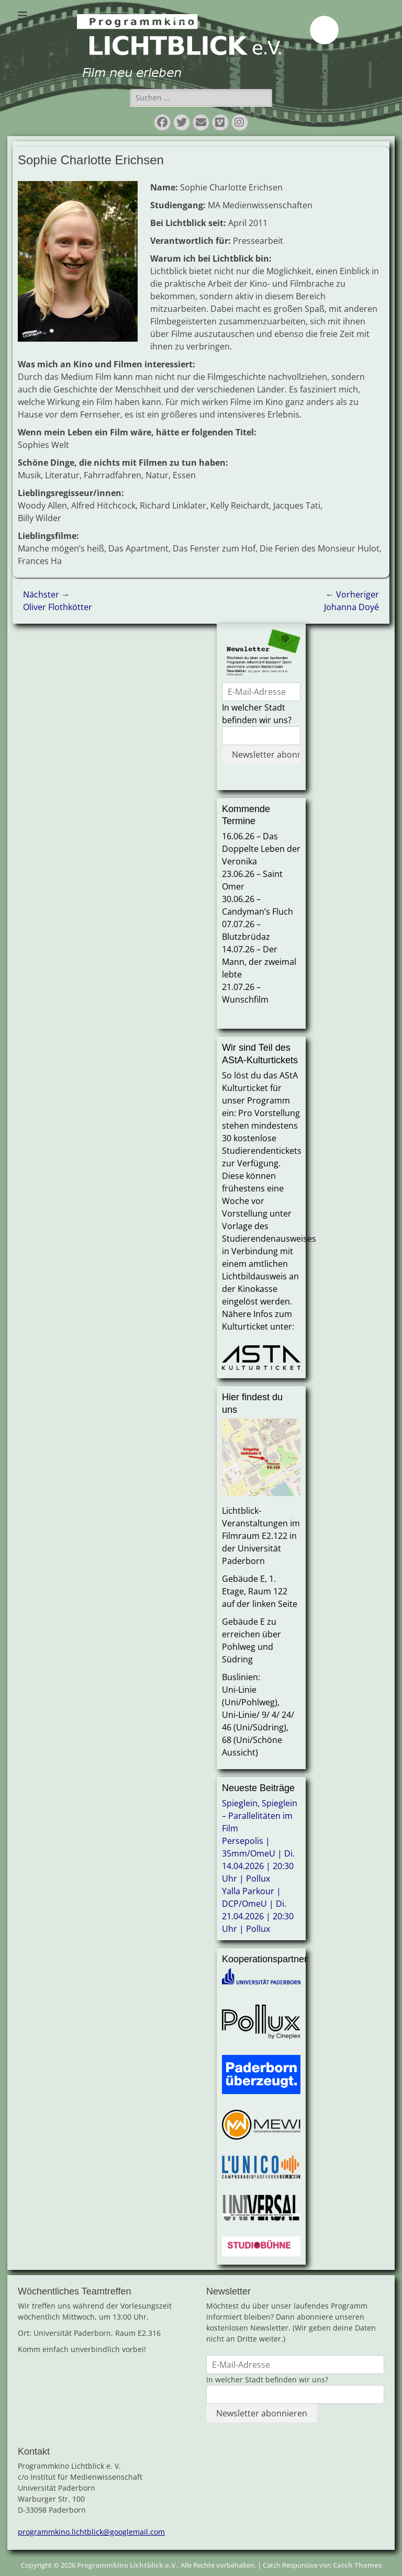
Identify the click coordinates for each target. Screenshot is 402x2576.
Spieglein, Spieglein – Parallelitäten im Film (259, 1815)
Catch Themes (357, 2565)
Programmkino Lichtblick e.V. (127, 2565)
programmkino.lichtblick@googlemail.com (91, 2532)
